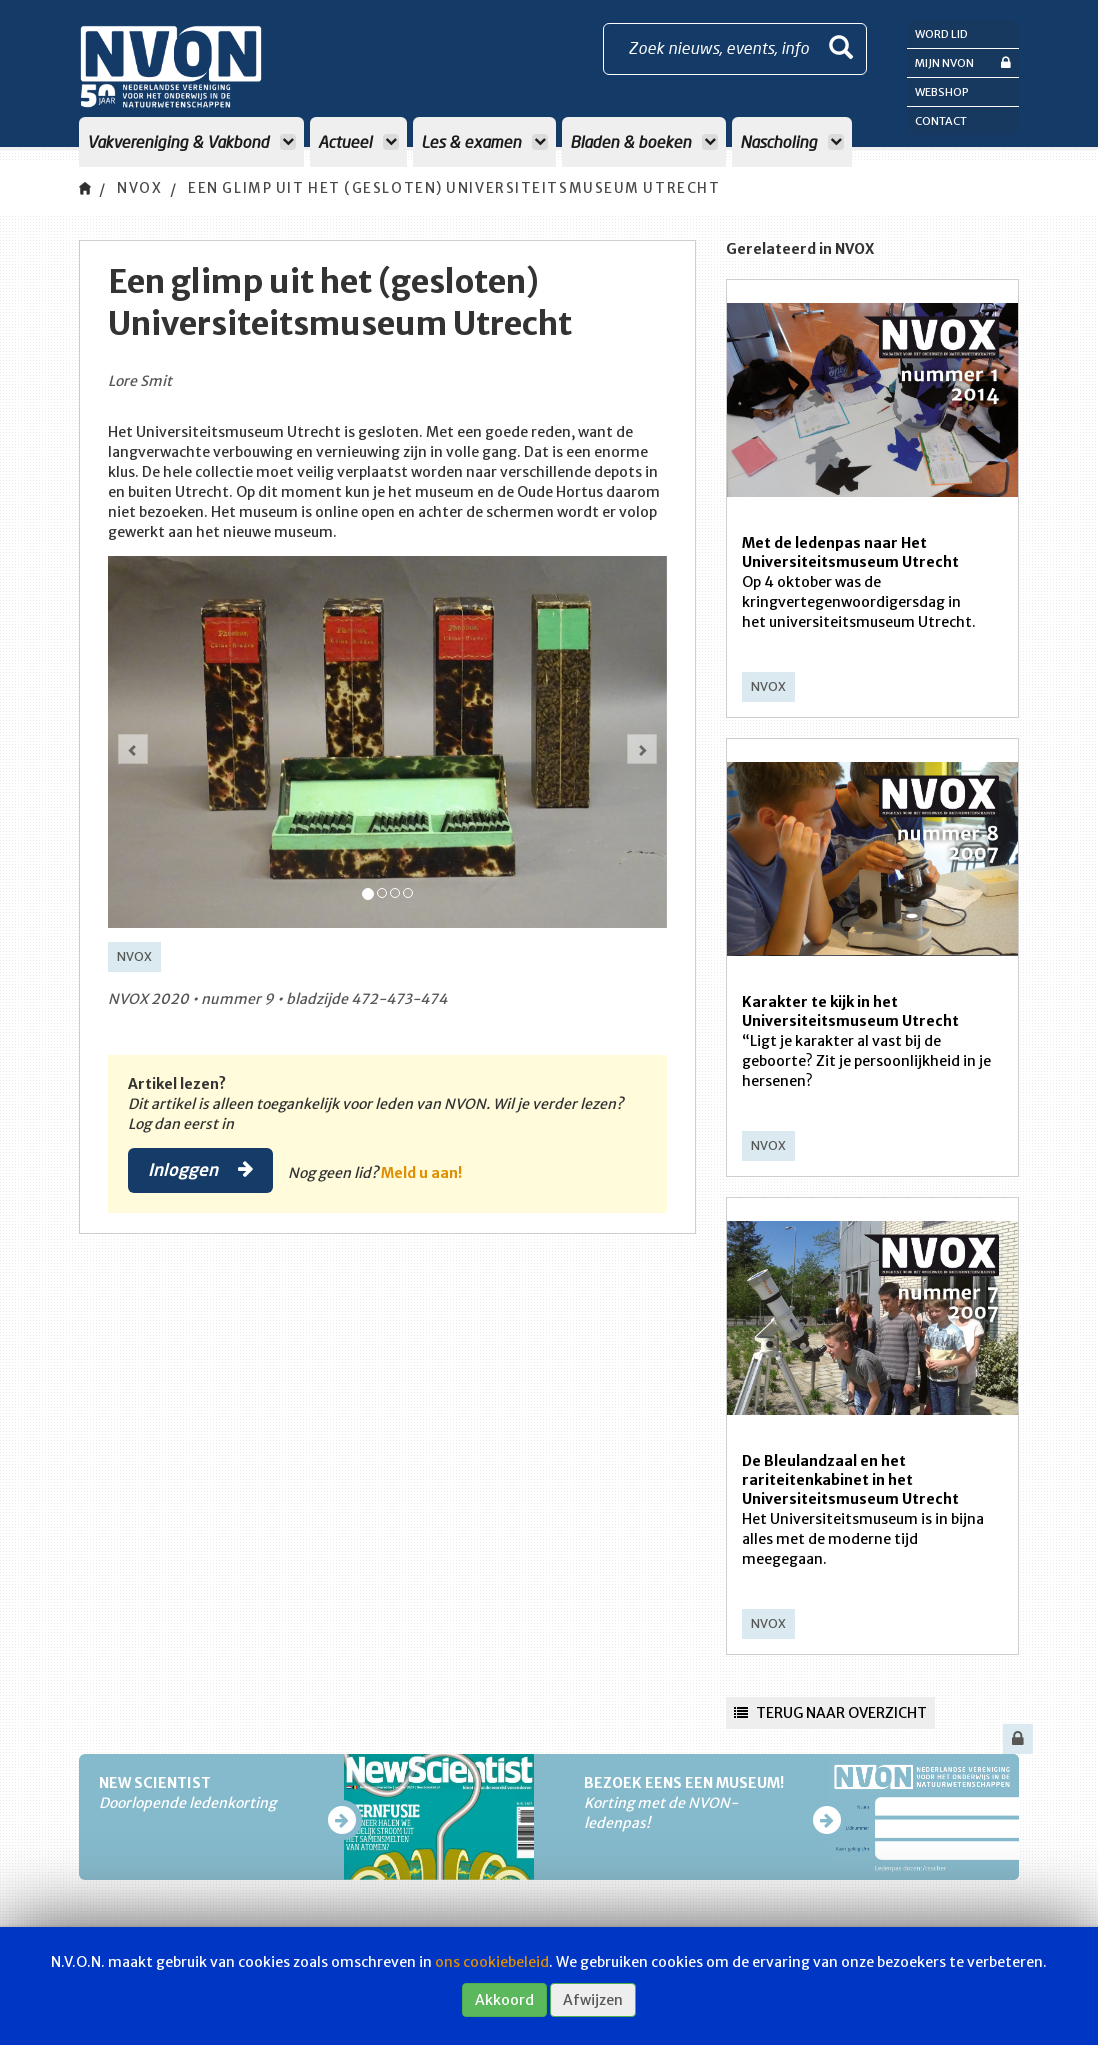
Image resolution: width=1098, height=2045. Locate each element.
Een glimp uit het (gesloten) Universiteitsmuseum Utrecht (472, 189)
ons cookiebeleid (492, 1962)
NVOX (140, 189)
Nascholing (792, 141)
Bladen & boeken (644, 141)
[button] (133, 749)
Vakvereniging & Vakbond (191, 141)
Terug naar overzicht (830, 1713)
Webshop (942, 92)
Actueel (358, 141)
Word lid (941, 34)
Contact (941, 121)
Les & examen (484, 141)
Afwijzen (593, 2000)
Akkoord (504, 2000)
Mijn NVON (963, 62)
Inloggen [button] (202, 1170)
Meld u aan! (425, 1173)
